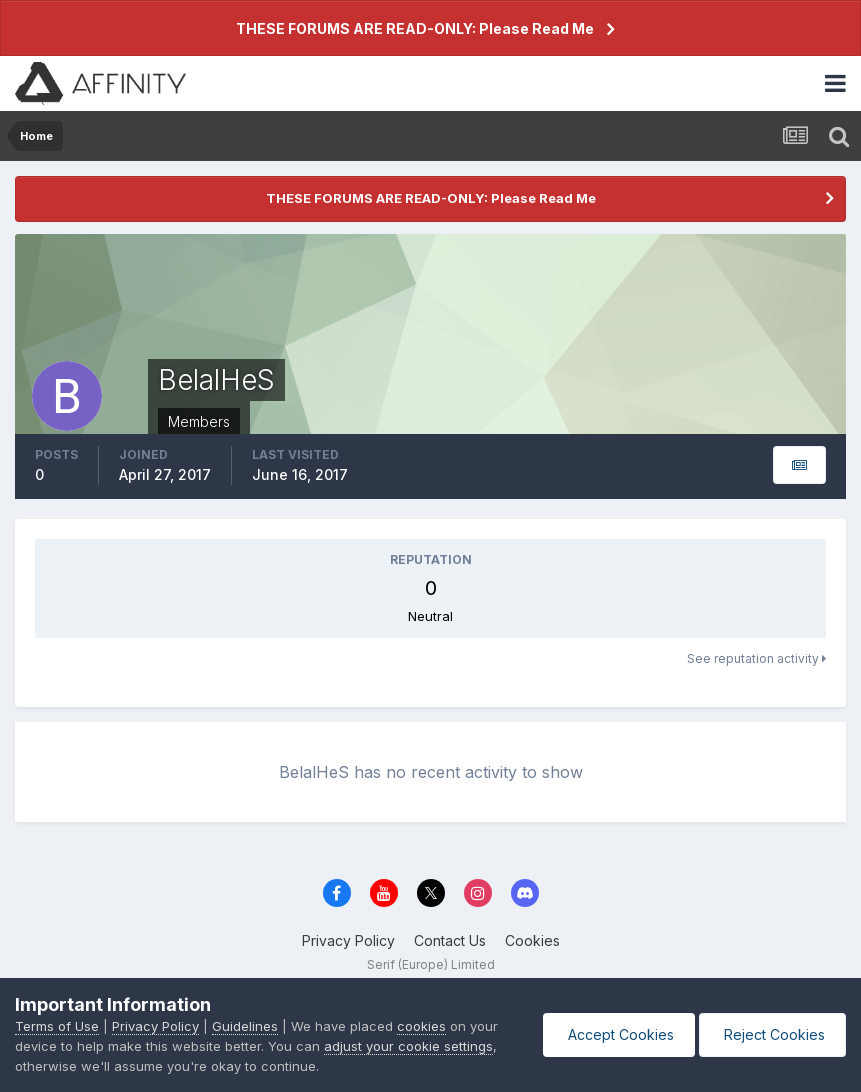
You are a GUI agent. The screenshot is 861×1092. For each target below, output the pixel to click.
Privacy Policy (348, 940)
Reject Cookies (772, 1034)
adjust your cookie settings (408, 1046)
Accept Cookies (619, 1034)
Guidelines (245, 1026)
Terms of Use (57, 1026)
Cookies (532, 940)
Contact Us (450, 940)
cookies (421, 1026)
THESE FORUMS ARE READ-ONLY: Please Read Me (415, 28)
